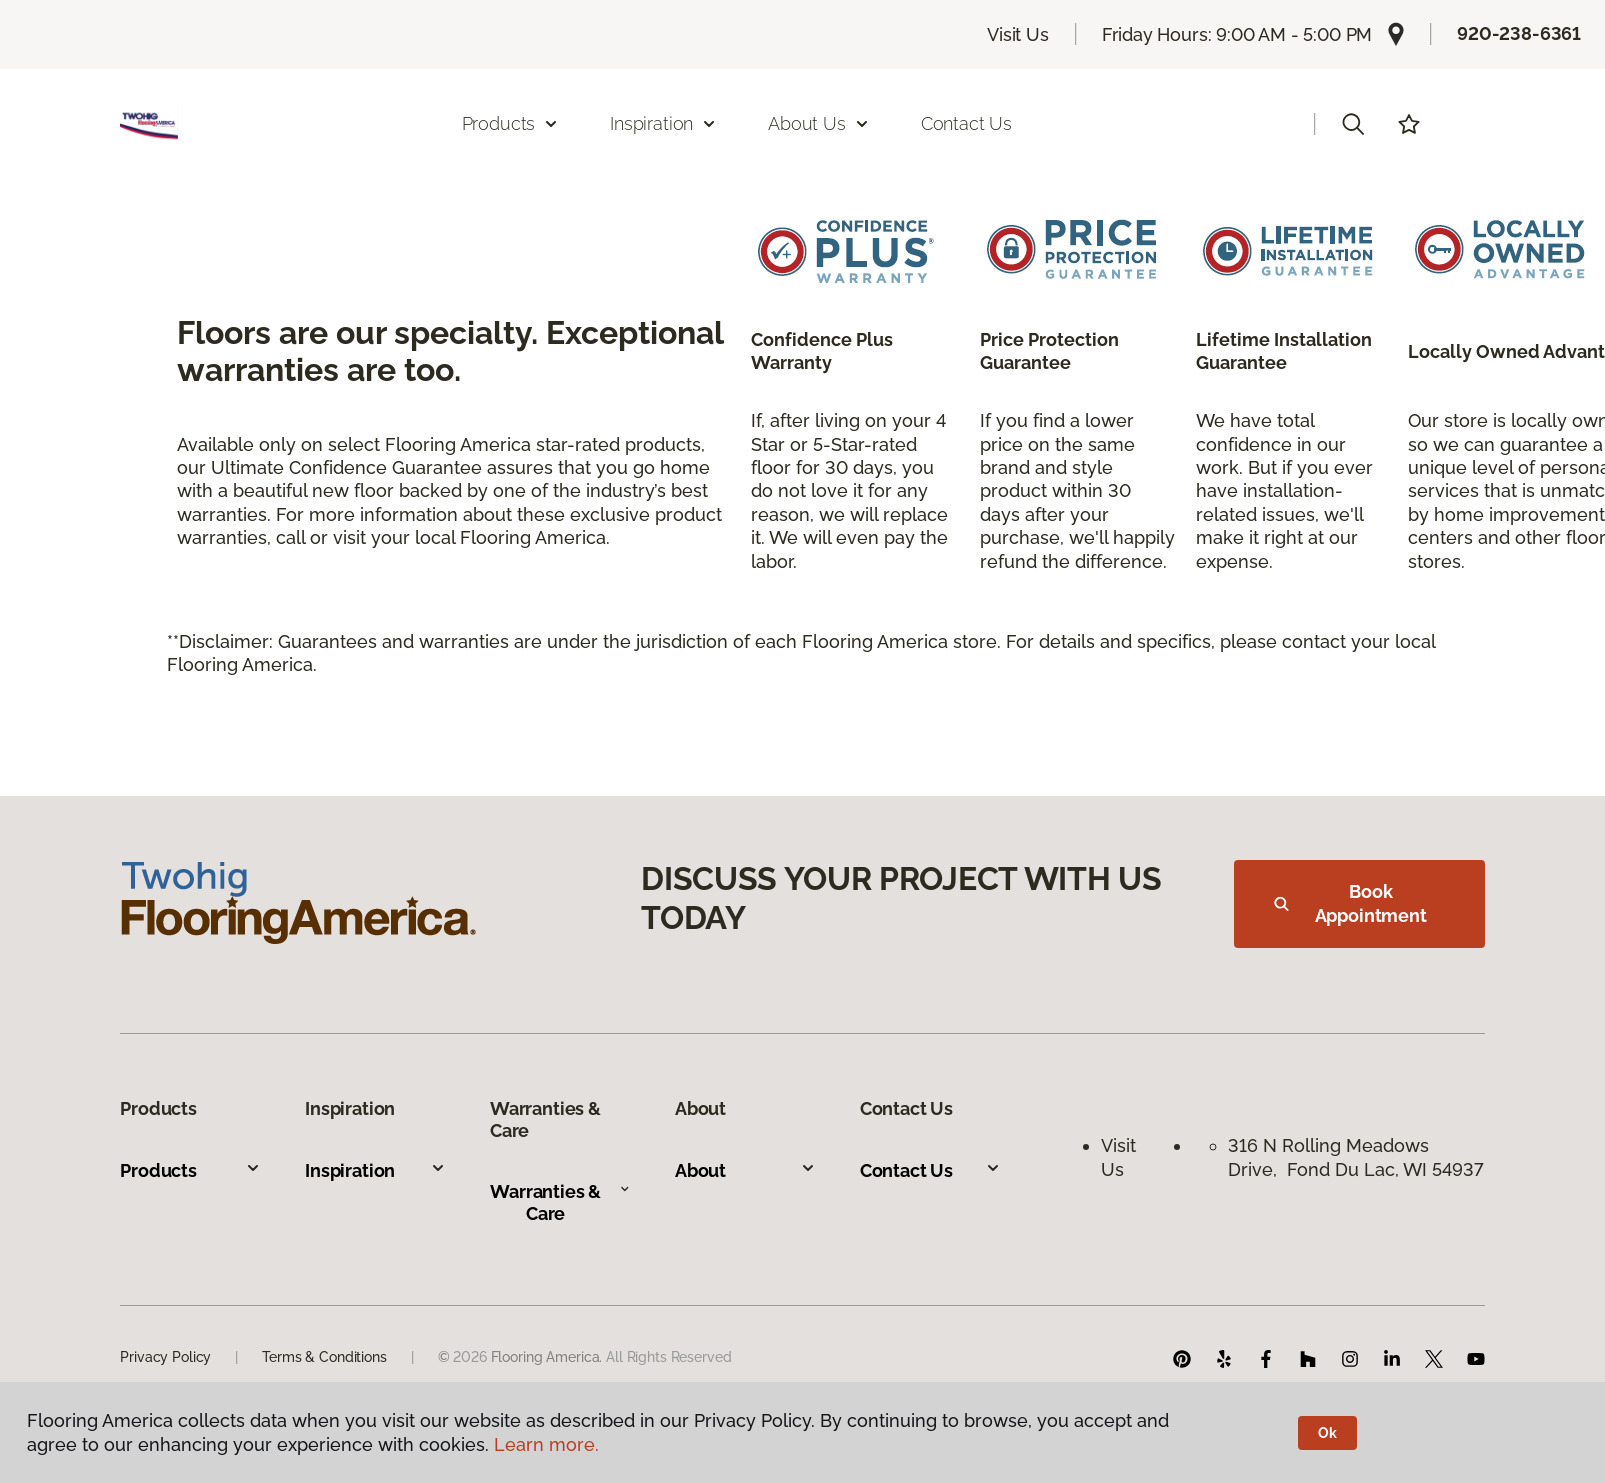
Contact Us (966, 123)
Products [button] (511, 123)
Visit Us (1018, 34)
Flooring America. (547, 1357)
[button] (1353, 124)
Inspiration (375, 1170)
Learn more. (546, 1444)
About (745, 1170)
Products (190, 1170)
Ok (1327, 1433)
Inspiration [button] (663, 123)
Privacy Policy (165, 1357)
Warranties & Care (560, 1202)
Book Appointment (1350, 903)
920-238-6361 (1519, 33)
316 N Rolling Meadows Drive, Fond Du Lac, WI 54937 (1356, 1157)
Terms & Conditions (324, 1357)
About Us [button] (819, 123)
